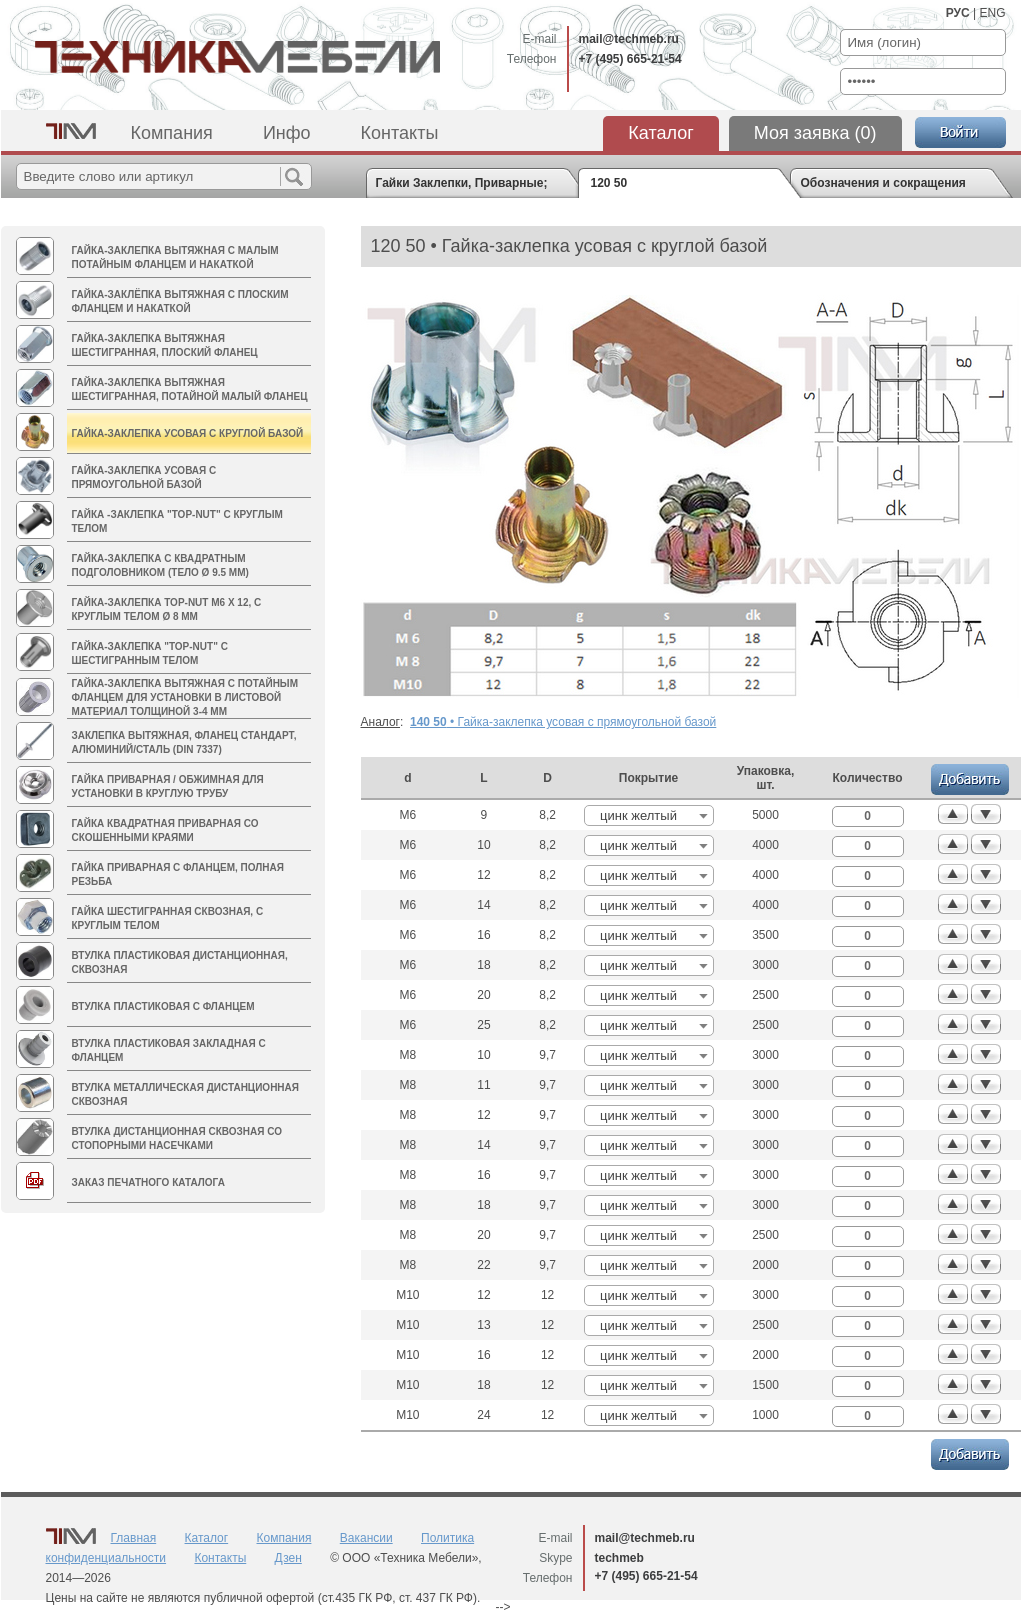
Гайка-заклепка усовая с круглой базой (188, 433)
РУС (958, 13)
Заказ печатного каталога (148, 1182)
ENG (992, 13)
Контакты (400, 133)
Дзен (288, 1558)
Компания (172, 133)
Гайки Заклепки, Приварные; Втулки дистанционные (462, 183)
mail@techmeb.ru (629, 39)
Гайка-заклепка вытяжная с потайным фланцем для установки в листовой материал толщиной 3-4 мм (185, 697)
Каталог (660, 133)
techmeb (619, 1558)
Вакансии (366, 1538)
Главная (134, 1538)
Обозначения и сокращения (883, 183)
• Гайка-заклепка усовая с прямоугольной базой (563, 722)
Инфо (287, 133)
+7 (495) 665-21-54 (630, 59)
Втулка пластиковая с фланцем (163, 1006)
